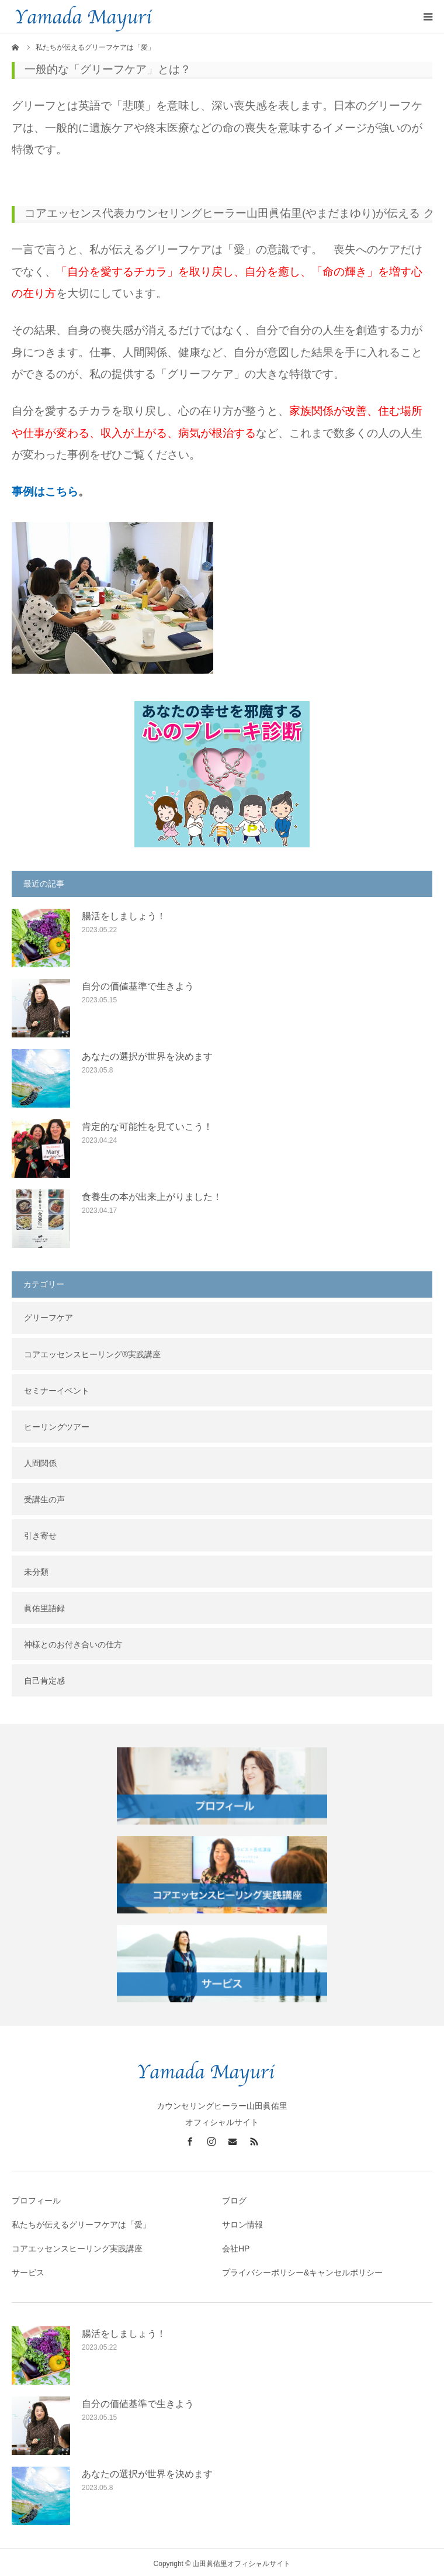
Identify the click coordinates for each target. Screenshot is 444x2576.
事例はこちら (45, 489)
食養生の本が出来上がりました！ (152, 1194)
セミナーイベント (56, 1388)
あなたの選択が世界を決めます (147, 1054)
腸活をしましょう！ (124, 914)
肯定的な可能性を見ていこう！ (147, 1124)
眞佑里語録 (44, 1606)
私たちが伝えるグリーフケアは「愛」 (81, 2222)
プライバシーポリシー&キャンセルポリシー (302, 2270)
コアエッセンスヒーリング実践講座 (77, 2246)
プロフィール (36, 2198)
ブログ (234, 2198)
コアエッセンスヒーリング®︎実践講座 (92, 1352)
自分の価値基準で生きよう (138, 984)
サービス (28, 2270)
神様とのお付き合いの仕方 (73, 1642)
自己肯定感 (44, 1678)
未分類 (36, 1569)
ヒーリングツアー (56, 1424)
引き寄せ (40, 1533)
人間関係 (40, 1460)
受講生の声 (44, 1497)
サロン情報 (242, 2222)
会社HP (235, 2246)
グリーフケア (48, 1315)
